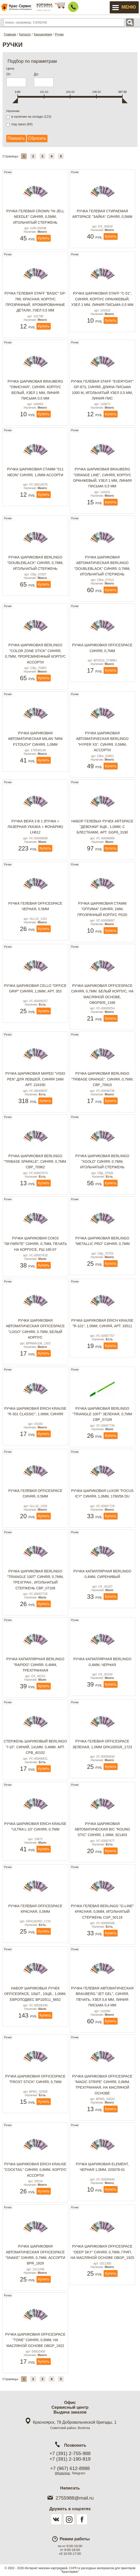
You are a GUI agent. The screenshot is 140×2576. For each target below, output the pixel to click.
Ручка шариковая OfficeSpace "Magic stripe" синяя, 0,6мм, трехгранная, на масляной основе (102, 2084)
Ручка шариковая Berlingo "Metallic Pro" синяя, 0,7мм (102, 1241)
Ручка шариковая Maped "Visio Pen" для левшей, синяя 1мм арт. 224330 (35, 1079)
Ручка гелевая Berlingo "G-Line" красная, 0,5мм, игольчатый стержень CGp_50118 (102, 1911)
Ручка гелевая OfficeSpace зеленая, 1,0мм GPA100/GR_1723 (102, 1744)
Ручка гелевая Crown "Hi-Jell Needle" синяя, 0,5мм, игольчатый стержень (35, 216)
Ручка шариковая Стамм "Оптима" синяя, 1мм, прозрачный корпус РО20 (102, 909)
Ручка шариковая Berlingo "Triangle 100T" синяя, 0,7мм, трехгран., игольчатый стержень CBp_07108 (35, 1579)
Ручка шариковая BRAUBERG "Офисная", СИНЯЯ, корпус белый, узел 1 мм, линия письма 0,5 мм (35, 389)
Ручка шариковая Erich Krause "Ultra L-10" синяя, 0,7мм (35, 1826)
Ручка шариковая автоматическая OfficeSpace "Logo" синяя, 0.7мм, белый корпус (35, 1328)
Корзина (44, 5)
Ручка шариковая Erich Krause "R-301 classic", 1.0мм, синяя (35, 1411)
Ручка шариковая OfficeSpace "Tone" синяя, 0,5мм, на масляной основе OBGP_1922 (35, 2340)
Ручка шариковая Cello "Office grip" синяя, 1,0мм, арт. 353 (35, 988)
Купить (43, 238)
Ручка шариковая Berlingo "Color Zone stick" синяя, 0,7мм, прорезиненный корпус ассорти (35, 653)
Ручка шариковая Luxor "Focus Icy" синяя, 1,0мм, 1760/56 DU (102, 1493)
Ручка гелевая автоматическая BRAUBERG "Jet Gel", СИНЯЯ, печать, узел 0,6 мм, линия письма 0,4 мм (102, 1996)
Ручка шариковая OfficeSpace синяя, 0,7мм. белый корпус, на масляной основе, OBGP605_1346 (102, 994)
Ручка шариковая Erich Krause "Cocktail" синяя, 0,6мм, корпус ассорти (35, 2169)
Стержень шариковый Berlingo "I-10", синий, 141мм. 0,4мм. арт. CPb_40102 (35, 1747)
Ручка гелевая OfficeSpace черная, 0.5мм (35, 906)
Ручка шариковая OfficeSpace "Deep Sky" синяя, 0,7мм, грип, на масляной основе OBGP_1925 (102, 2252)
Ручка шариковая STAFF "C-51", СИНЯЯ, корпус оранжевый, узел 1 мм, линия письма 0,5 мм (102, 299)
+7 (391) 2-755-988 (70, 2453)
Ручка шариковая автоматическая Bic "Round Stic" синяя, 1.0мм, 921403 (102, 1829)
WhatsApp (62, 2473)
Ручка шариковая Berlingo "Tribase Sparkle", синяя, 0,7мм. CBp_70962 (35, 1161)
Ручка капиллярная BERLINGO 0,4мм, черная (102, 1662)
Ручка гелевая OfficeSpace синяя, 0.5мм (35, 1493)
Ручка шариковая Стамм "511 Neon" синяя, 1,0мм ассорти (35, 472)
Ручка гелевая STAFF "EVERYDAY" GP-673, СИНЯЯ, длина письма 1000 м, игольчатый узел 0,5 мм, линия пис (102, 389)
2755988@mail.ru (70, 2498)
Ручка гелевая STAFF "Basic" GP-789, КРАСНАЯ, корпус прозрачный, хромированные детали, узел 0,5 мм (35, 301)
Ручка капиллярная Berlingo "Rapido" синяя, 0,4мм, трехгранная (35, 1664)
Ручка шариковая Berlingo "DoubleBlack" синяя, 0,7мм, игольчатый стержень (35, 563)
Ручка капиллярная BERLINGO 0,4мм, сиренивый (102, 1574)
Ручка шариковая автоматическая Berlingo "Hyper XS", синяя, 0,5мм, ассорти (102, 741)
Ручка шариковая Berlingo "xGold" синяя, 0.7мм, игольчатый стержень (102, 1161)
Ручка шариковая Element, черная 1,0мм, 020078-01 (102, 2167)
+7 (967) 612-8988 (70, 2468)
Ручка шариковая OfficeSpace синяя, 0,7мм (102, 648)
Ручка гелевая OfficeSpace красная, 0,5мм (35, 1909)
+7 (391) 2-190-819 (70, 2459)
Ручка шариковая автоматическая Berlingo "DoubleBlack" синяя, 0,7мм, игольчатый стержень (102, 565)
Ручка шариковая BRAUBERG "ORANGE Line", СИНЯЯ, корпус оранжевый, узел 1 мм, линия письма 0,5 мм (102, 477)
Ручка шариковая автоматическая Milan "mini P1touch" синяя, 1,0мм (35, 738)
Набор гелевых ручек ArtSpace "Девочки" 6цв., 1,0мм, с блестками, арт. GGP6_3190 (102, 827)
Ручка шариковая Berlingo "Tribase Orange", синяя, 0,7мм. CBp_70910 (102, 1079)
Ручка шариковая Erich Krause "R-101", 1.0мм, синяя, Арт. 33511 (102, 1323)
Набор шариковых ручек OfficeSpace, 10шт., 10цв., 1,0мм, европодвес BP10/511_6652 (35, 1994)
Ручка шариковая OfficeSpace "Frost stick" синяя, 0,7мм (35, 2079)
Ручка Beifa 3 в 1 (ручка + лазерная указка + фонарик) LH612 (35, 827)
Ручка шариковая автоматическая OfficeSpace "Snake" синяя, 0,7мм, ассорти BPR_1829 (35, 2254)
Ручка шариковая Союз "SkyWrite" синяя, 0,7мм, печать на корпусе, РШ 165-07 (35, 1244)
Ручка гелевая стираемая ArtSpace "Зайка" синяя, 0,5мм (102, 214)
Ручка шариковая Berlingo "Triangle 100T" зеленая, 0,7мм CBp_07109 (102, 1414)
